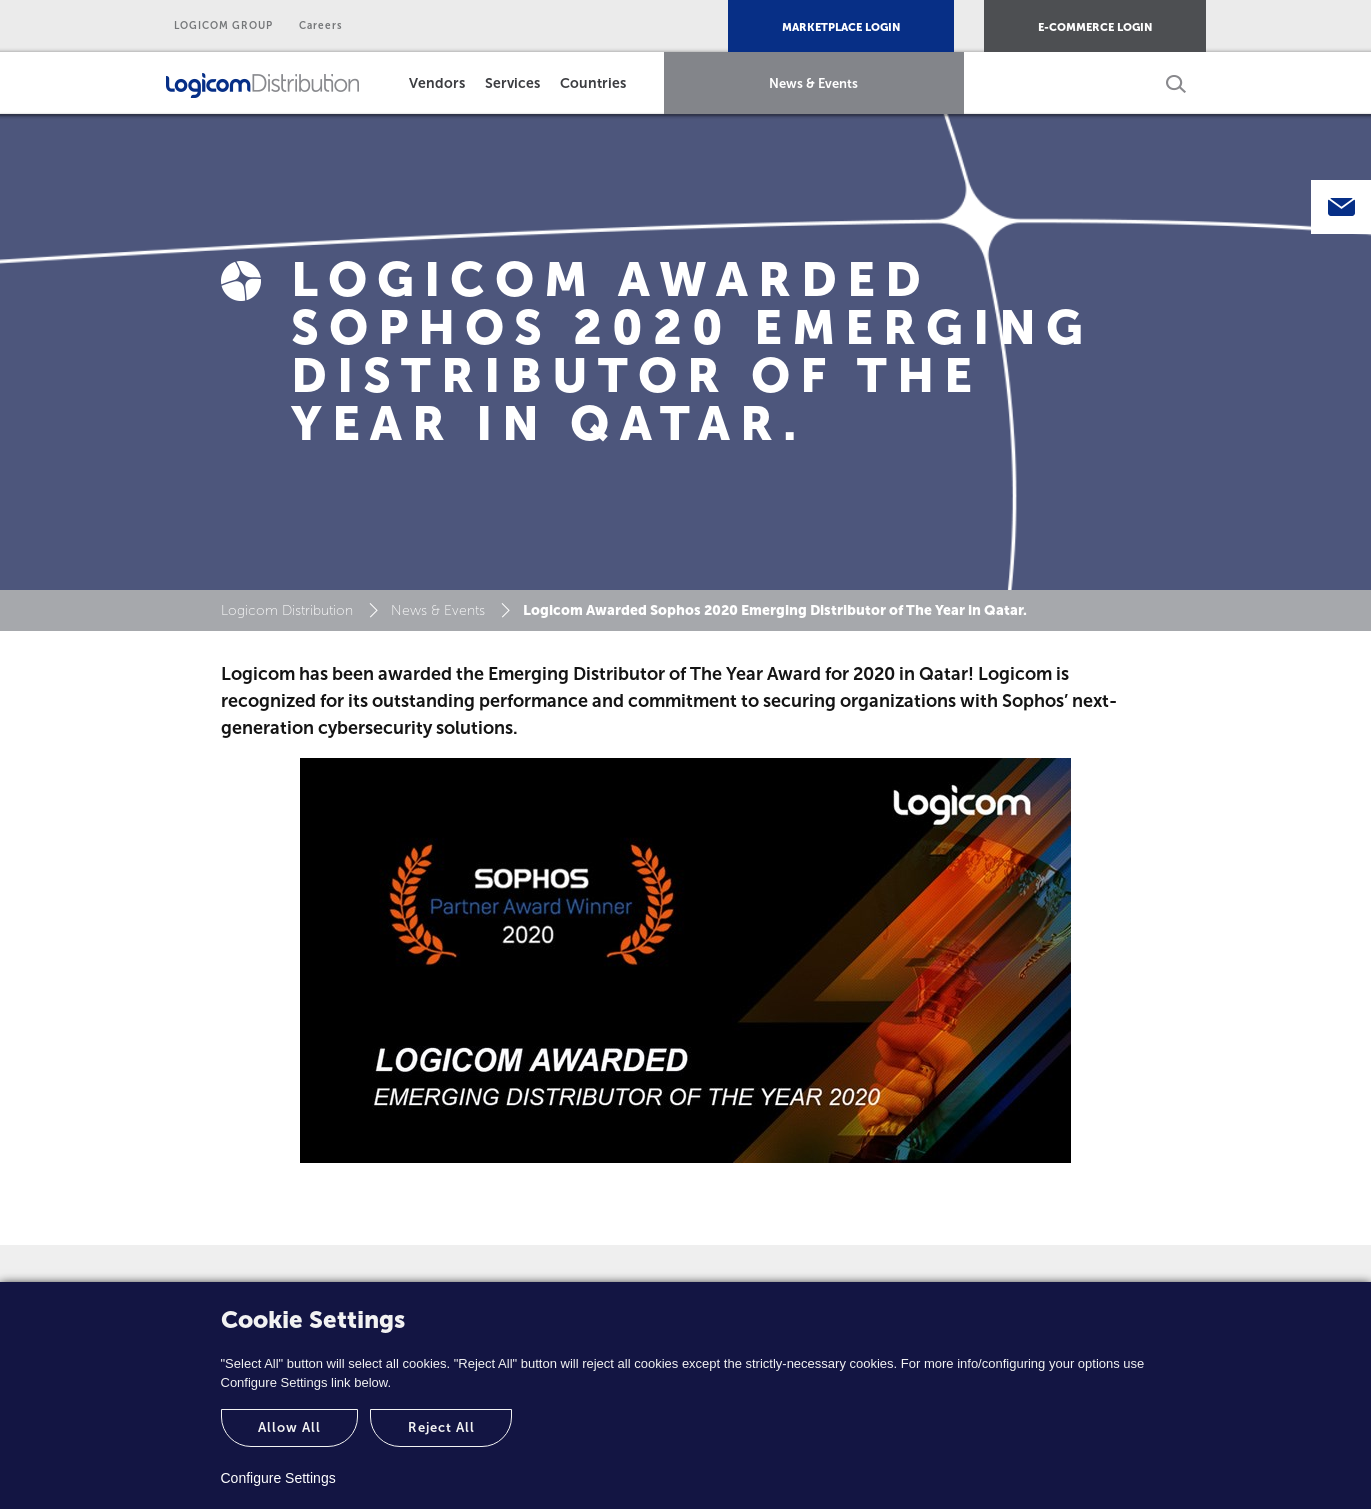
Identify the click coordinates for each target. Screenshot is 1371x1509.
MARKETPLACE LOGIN (841, 27)
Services (512, 83)
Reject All (441, 1427)
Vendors (437, 83)
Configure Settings (278, 1478)
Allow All (289, 1427)
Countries (593, 83)
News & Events (813, 83)
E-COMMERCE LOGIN (1095, 27)
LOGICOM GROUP (223, 26)
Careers (321, 26)
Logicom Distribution (287, 610)
